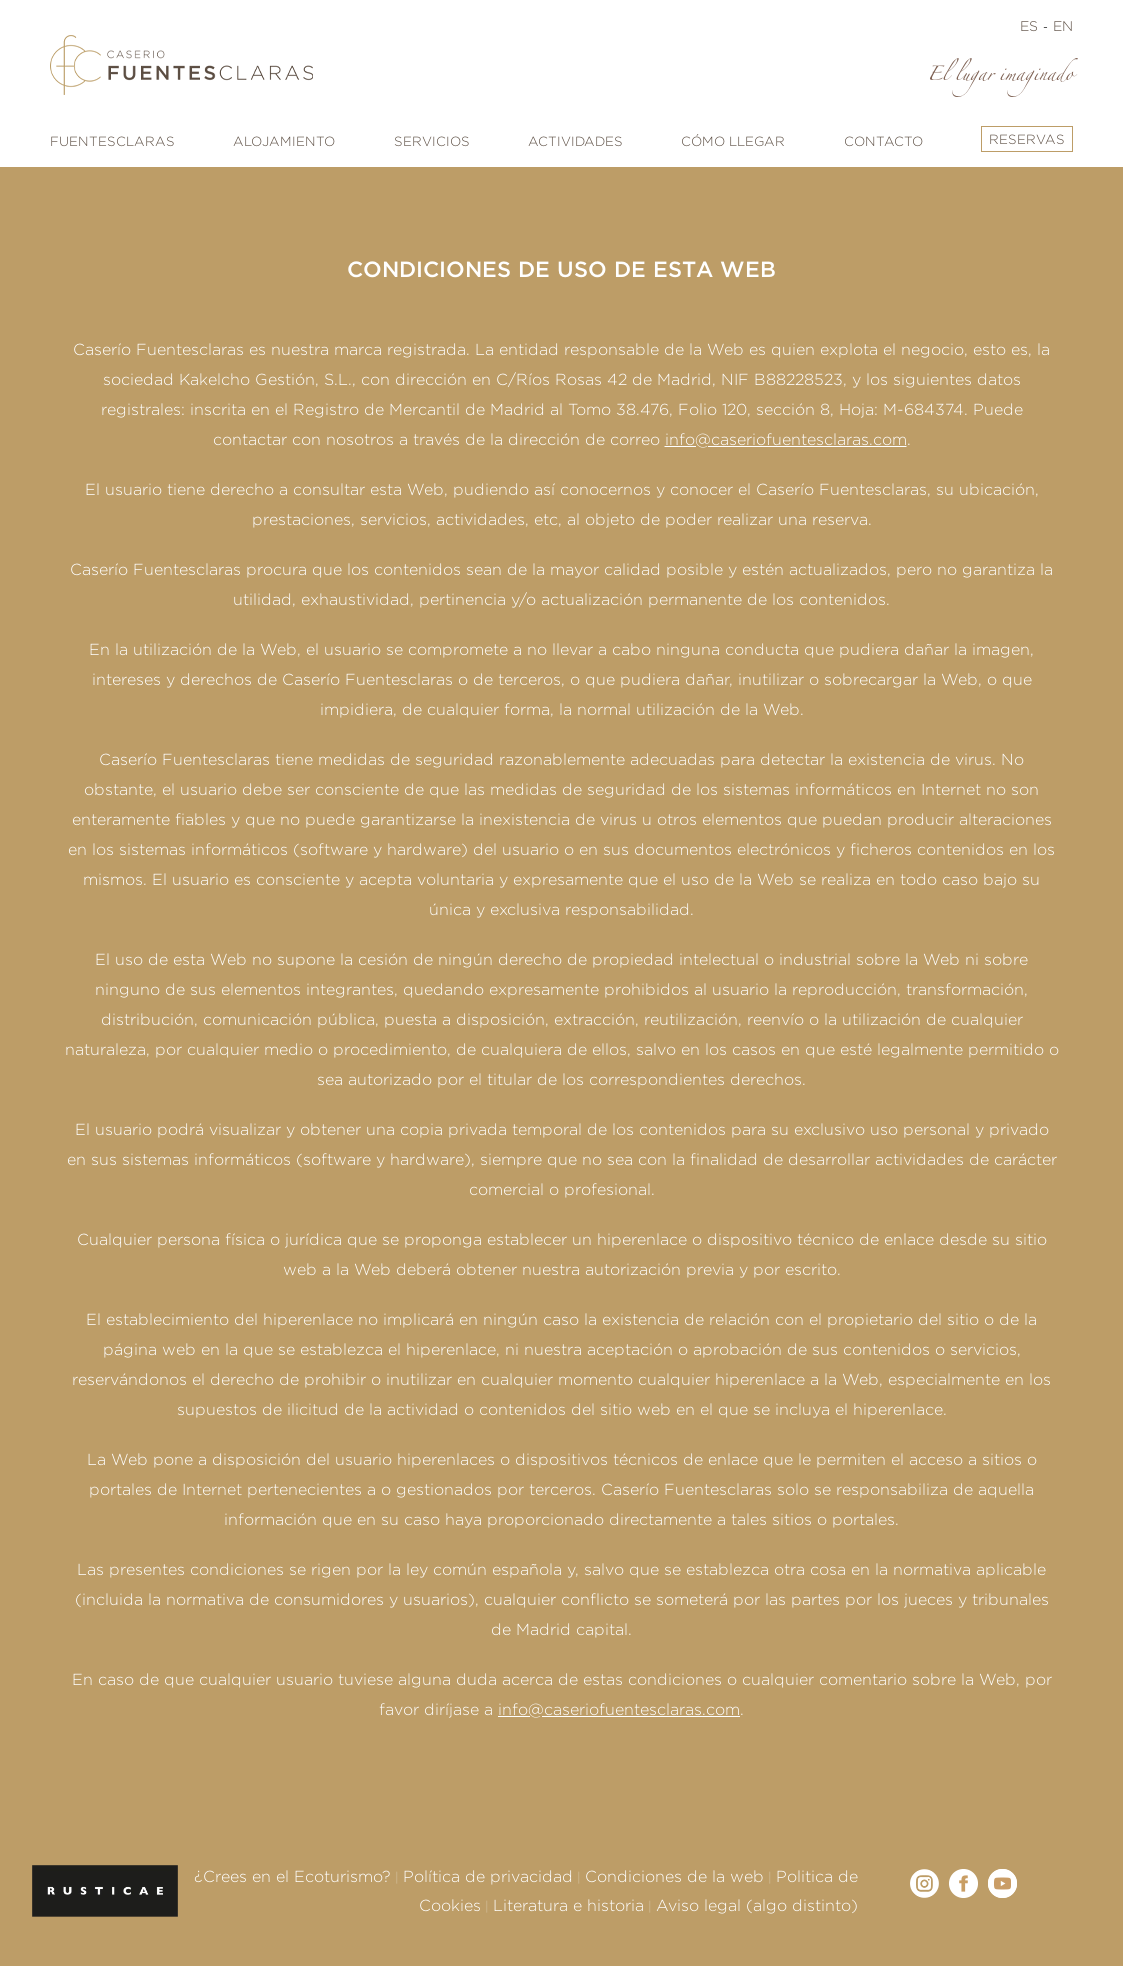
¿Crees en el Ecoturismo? (292, 1876)
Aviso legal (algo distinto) (757, 1905)
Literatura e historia (568, 1905)
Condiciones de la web (674, 1876)
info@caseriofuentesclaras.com (786, 439)
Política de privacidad (488, 1876)
